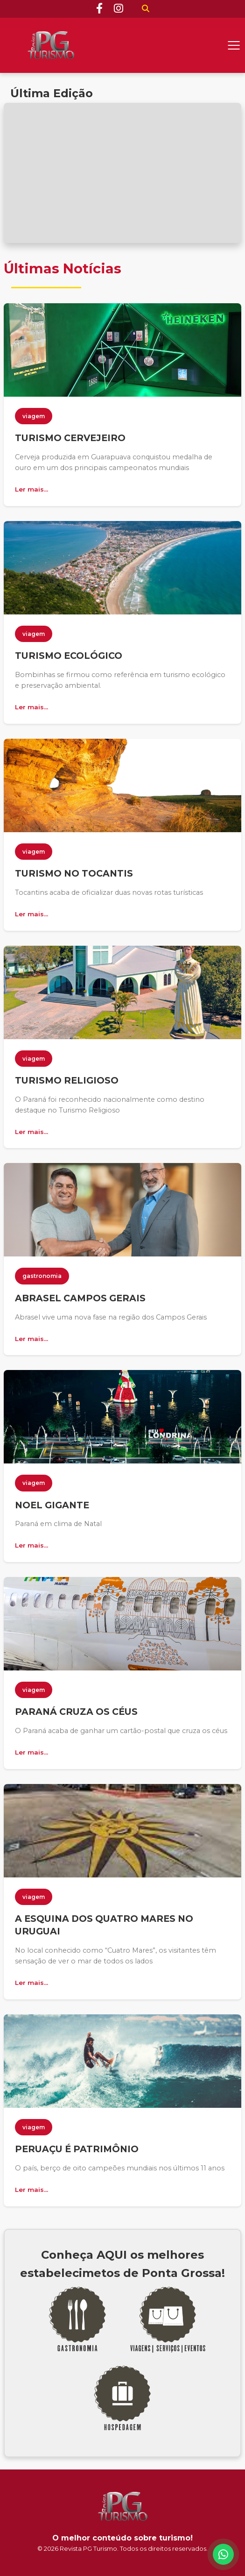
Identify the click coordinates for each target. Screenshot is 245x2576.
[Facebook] (99, 8)
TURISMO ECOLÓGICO (68, 655)
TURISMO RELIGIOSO (67, 1080)
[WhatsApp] (223, 2554)
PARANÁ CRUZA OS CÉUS (76, 1711)
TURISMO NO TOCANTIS (74, 873)
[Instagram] (118, 8)
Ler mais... (31, 489)
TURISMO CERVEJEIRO (70, 437)
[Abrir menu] (234, 45)
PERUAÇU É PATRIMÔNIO (77, 2149)
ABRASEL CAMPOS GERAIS (80, 1298)
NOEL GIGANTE (52, 1505)
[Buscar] (145, 9)
